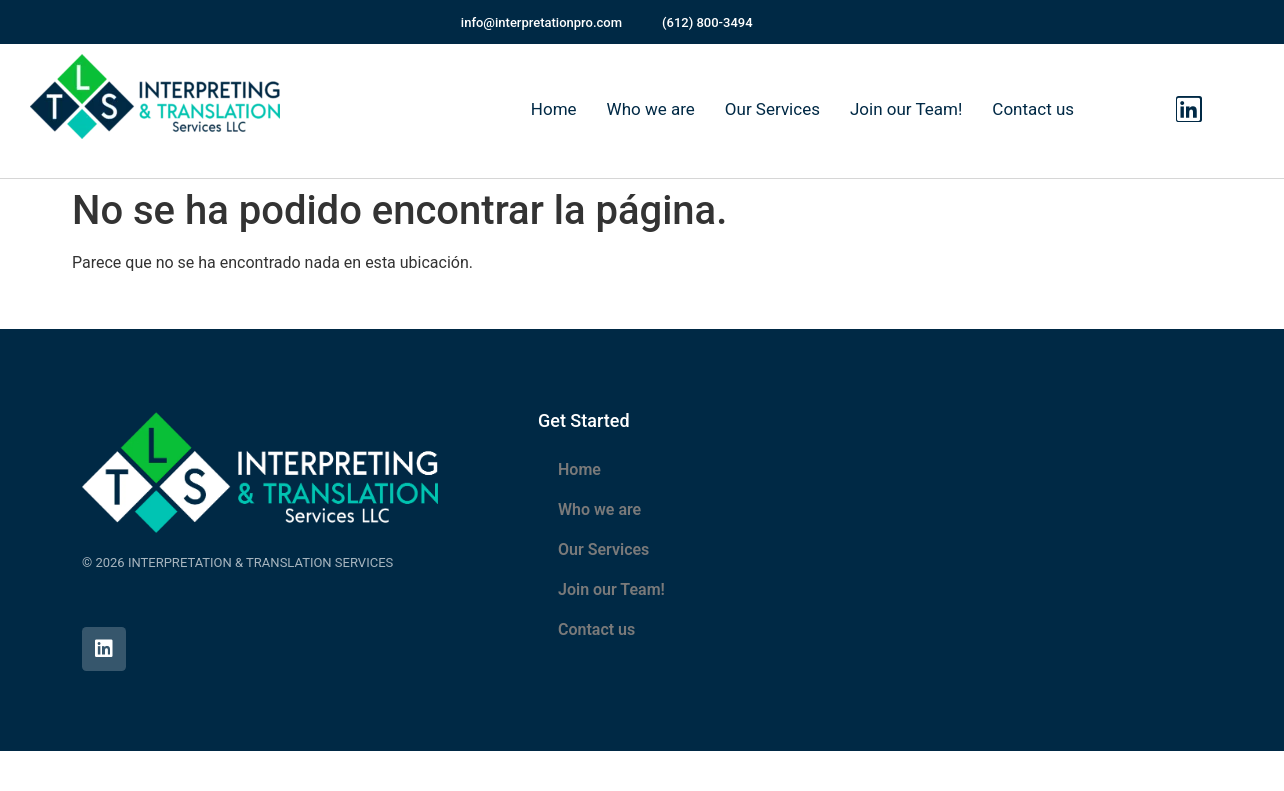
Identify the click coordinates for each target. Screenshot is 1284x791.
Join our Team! (906, 109)
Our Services (772, 109)
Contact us (1033, 109)
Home (554, 109)
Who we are (651, 109)
